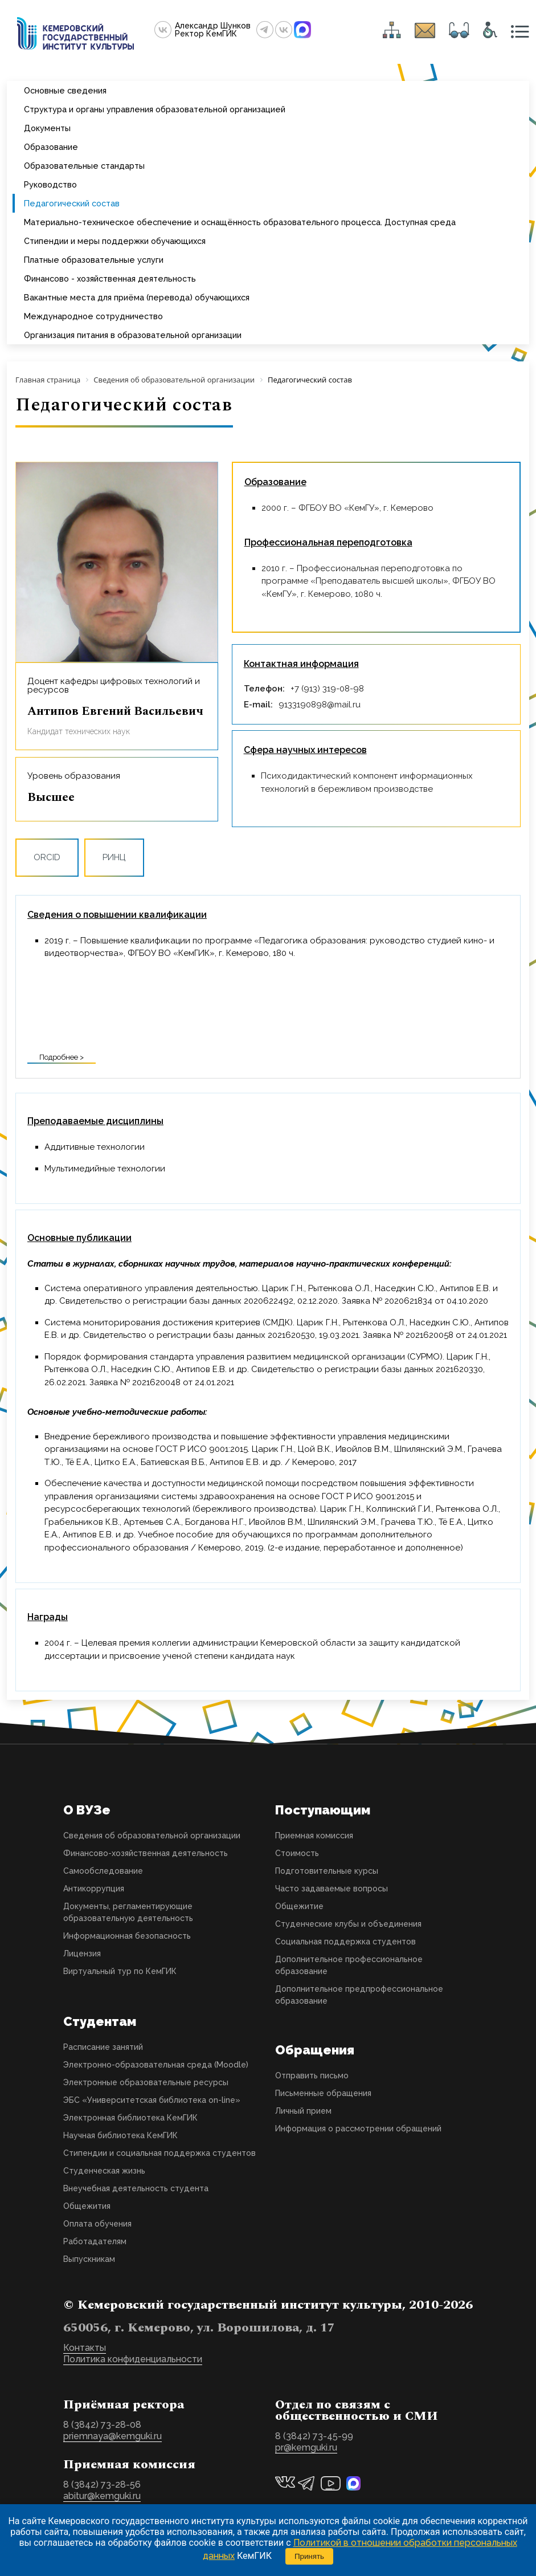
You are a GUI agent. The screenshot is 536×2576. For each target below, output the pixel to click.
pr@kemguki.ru (306, 2447)
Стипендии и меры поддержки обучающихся (115, 241)
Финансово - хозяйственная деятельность (110, 278)
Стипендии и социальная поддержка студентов (159, 2153)
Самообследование (103, 1870)
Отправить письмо (312, 2075)
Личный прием (303, 2110)
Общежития (87, 2206)
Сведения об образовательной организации (151, 1835)
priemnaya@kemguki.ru (112, 2436)
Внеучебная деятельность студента (135, 2188)
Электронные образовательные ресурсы (145, 2082)
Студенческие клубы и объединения (348, 1923)
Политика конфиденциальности (132, 2359)
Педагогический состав (72, 203)
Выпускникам (89, 2259)
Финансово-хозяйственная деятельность (145, 1853)
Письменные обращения (323, 2093)
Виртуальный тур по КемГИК (120, 1971)
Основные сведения (65, 90)
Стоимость (297, 1853)
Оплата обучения (97, 2223)
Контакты (84, 2347)
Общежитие (299, 1906)
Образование (51, 147)
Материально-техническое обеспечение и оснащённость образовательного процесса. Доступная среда (240, 222)
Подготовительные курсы (326, 1870)
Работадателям (94, 2241)
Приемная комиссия (314, 1835)
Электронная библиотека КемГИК (130, 2117)
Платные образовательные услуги (93, 259)
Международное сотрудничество (93, 316)
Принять (309, 2556)
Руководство (50, 184)
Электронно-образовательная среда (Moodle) (155, 2064)
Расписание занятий (103, 2047)
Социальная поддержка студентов (345, 1941)
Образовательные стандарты (84, 165)
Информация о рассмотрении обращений (358, 2128)
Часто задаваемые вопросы (331, 1888)
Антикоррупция (93, 1888)
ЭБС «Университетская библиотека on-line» (151, 2100)
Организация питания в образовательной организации (133, 335)
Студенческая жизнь (104, 2170)
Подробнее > (61, 1057)
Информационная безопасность (127, 1935)
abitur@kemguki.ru (102, 2495)
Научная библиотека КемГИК (120, 2135)
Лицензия (82, 1953)
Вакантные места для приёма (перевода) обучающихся (136, 297)
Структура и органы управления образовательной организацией (154, 109)
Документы (47, 128)
